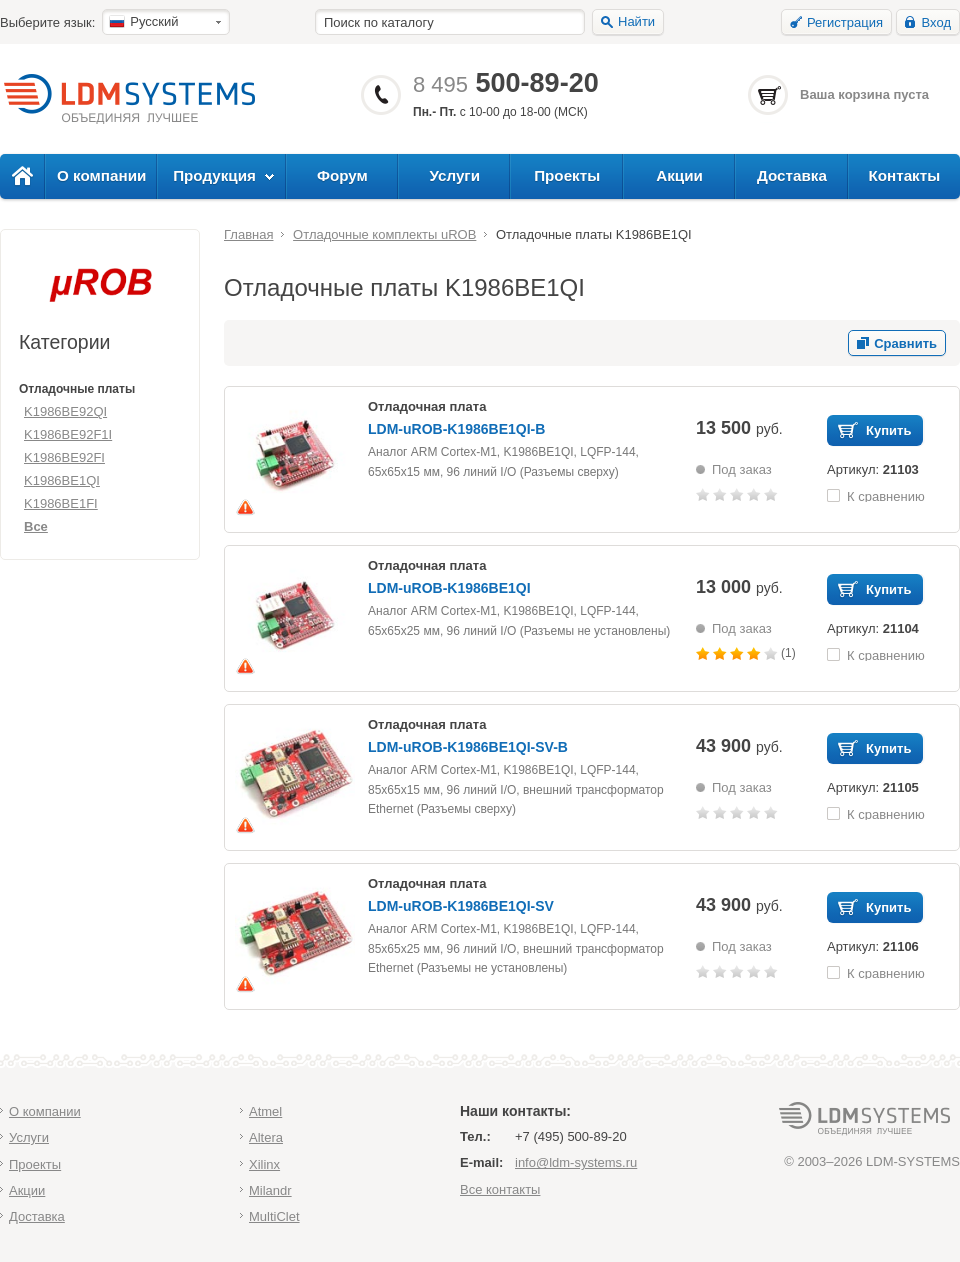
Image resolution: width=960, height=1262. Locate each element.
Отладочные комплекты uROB (384, 234)
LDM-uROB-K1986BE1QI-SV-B (468, 747)
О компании (101, 175)
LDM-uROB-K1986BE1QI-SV (461, 906)
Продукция (214, 175)
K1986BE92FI (64, 457)
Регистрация (845, 22)
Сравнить (905, 343)
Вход (936, 22)
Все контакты (500, 1189)
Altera (266, 1137)
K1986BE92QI (65, 411)
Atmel (265, 1111)
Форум (342, 175)
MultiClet (274, 1216)
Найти (636, 21)
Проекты (567, 175)
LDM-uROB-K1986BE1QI (449, 588)
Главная (248, 234)
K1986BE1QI (62, 480)
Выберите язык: (47, 22)
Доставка (792, 175)
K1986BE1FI (61, 503)
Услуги (455, 175)
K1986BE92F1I (68, 434)
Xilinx (264, 1164)
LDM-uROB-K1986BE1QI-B (456, 429)
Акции (679, 175)
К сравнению (886, 495)
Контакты (904, 175)
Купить (888, 430)
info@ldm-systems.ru (576, 1162)
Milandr (270, 1190)
